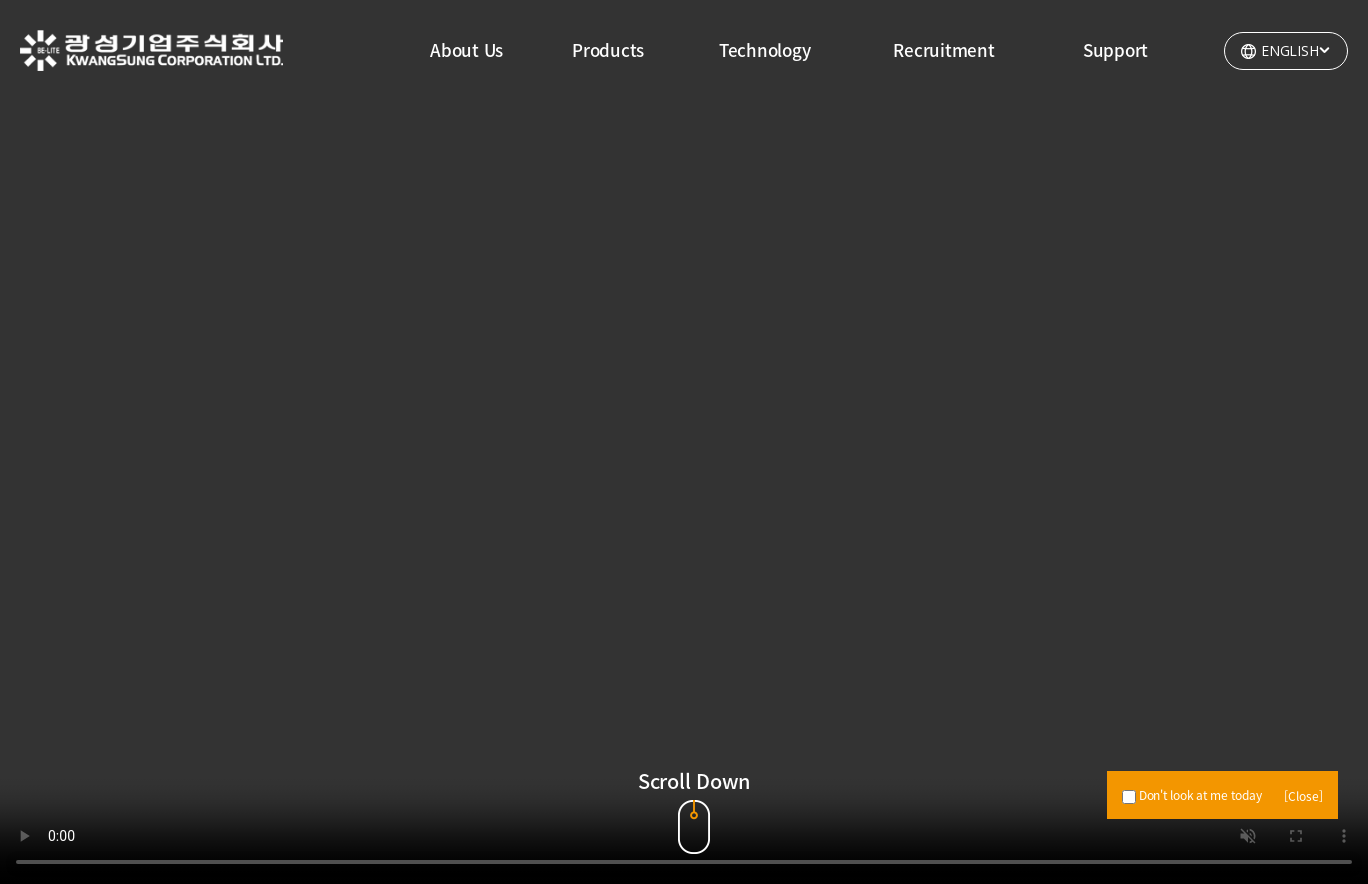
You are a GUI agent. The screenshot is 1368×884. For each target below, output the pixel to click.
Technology (765, 49)
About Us (466, 49)
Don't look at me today (1191, 795)
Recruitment (943, 49)
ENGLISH (1296, 49)
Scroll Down (694, 772)
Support (1115, 49)
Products (608, 49)
